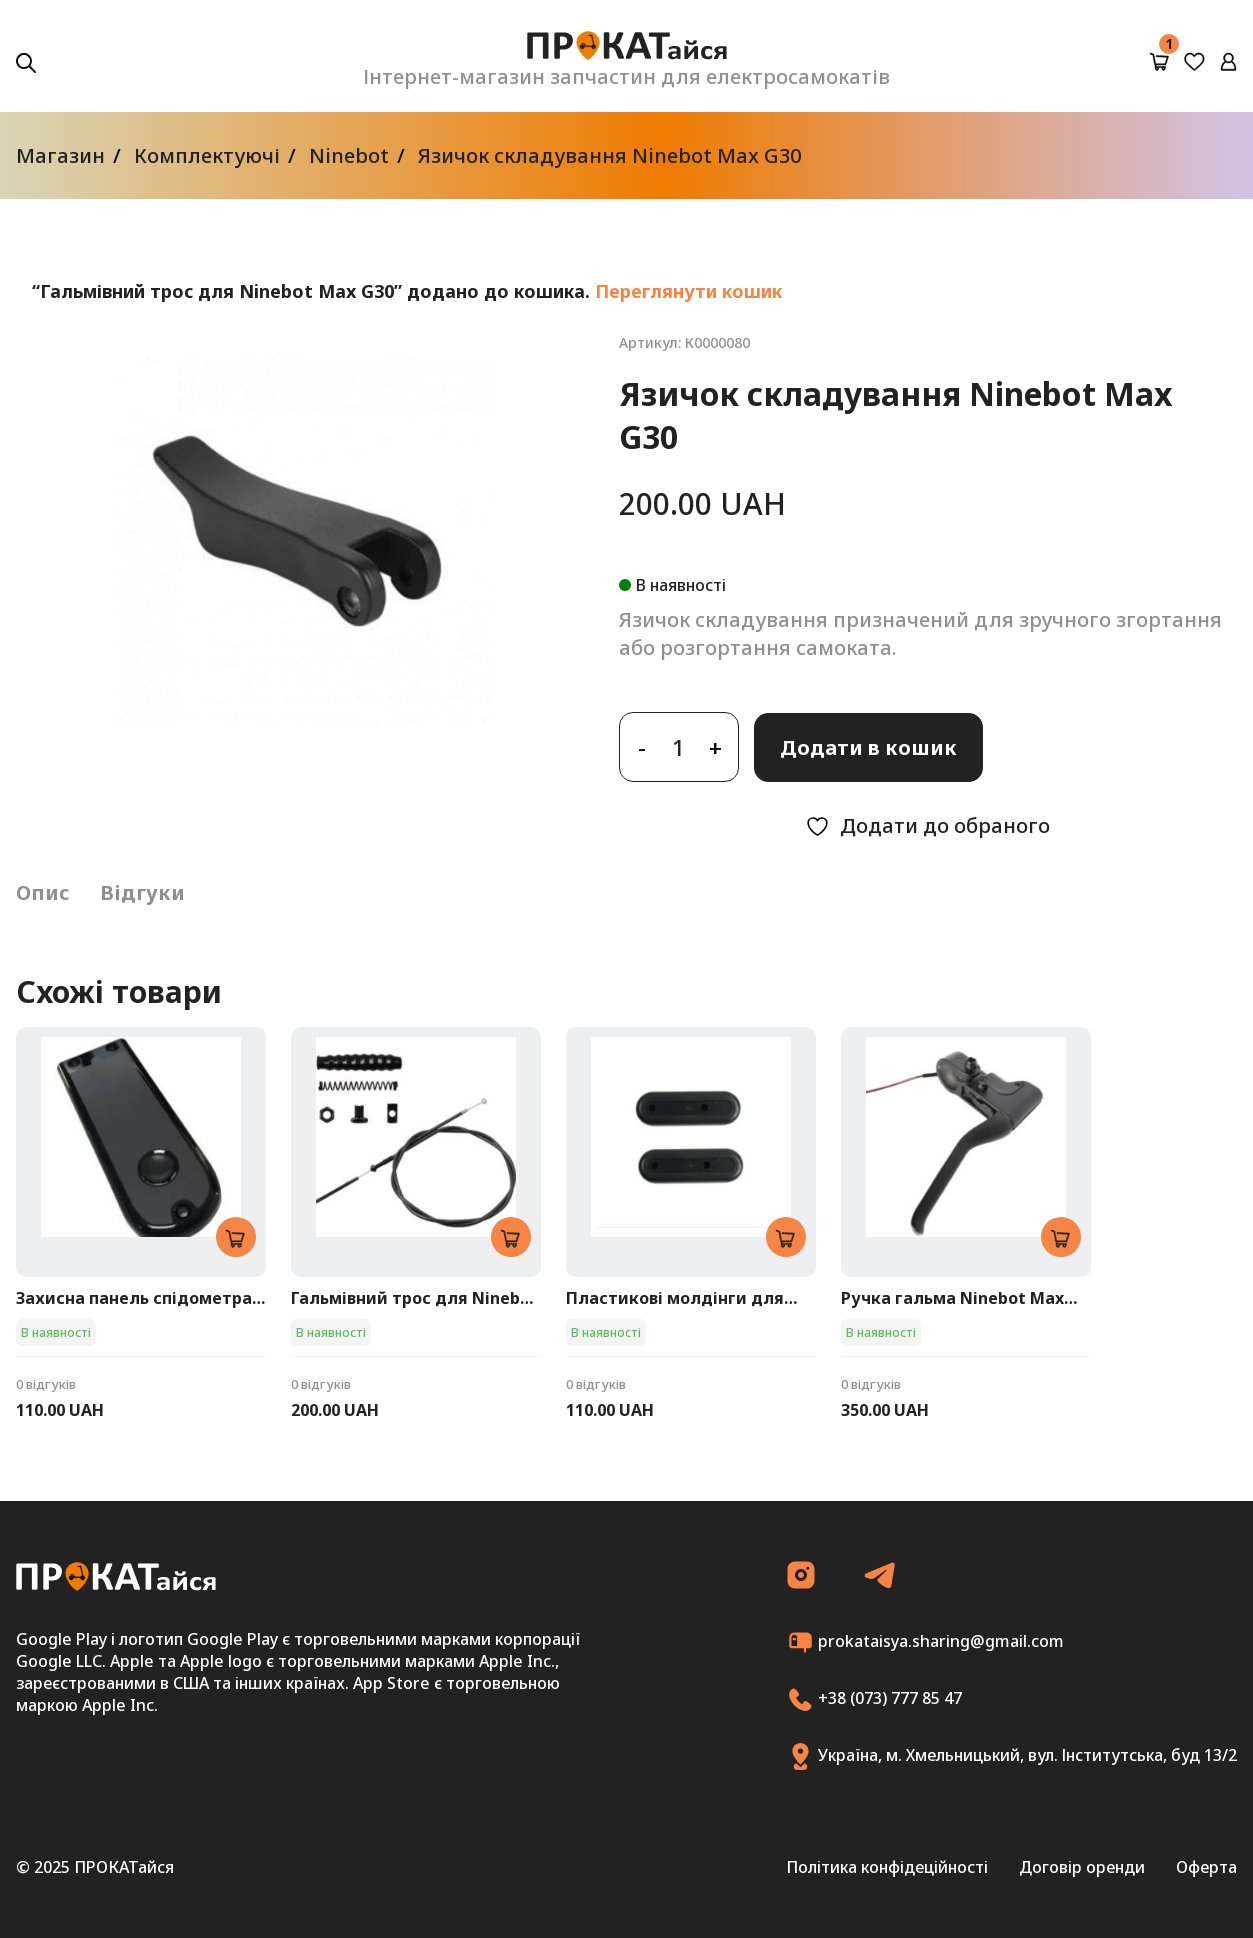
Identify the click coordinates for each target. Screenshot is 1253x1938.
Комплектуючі (207, 155)
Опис (43, 892)
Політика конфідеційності (887, 1867)
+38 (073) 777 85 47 (874, 1699)
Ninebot (349, 155)
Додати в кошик (868, 747)
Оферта (1206, 1867)
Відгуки (142, 892)
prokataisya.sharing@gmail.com (925, 1642)
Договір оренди (1082, 1867)
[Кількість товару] (679, 747)
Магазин (60, 155)
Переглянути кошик (688, 291)
